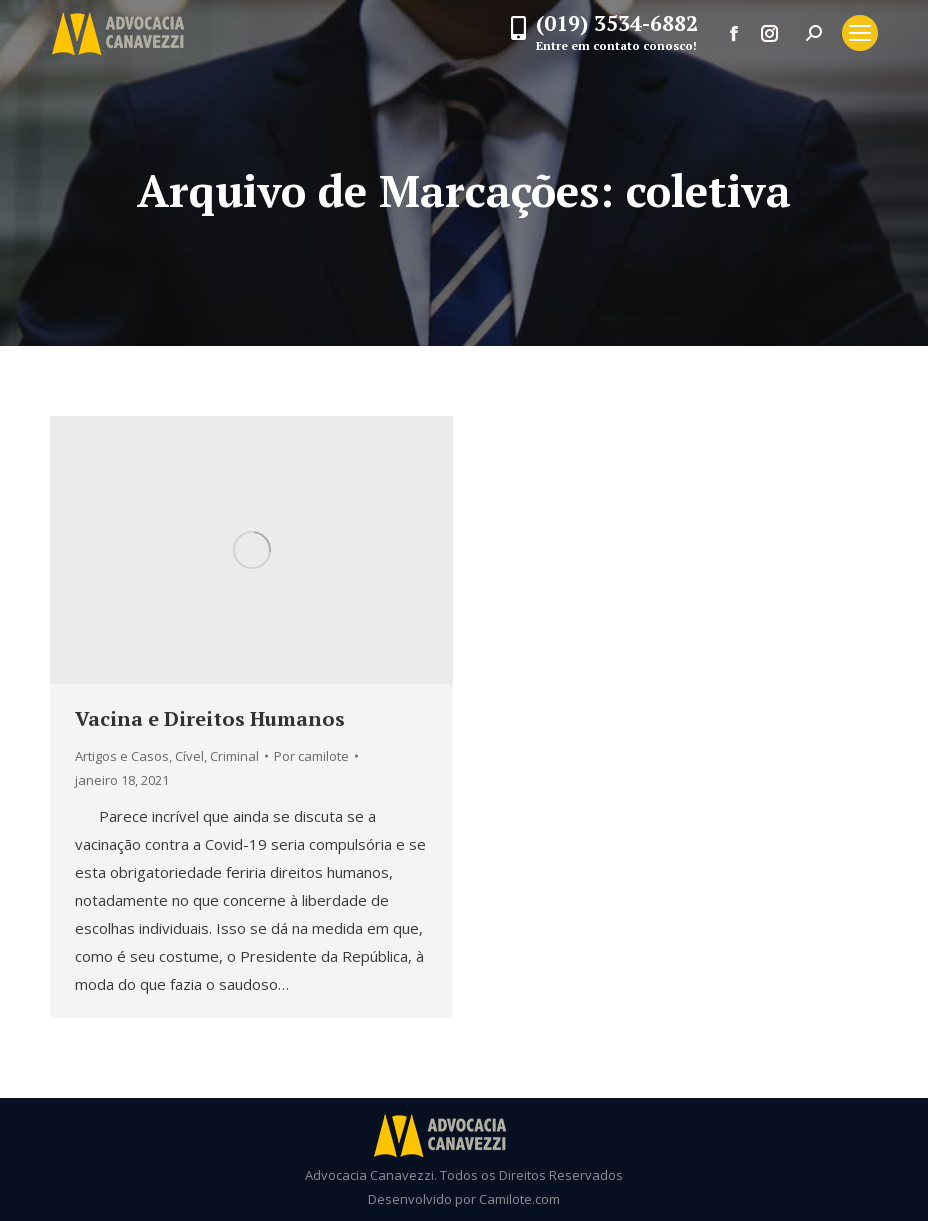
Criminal (234, 756)
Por (311, 756)
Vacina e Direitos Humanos (210, 718)
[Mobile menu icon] (860, 33)
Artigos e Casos (122, 756)
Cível (189, 756)
